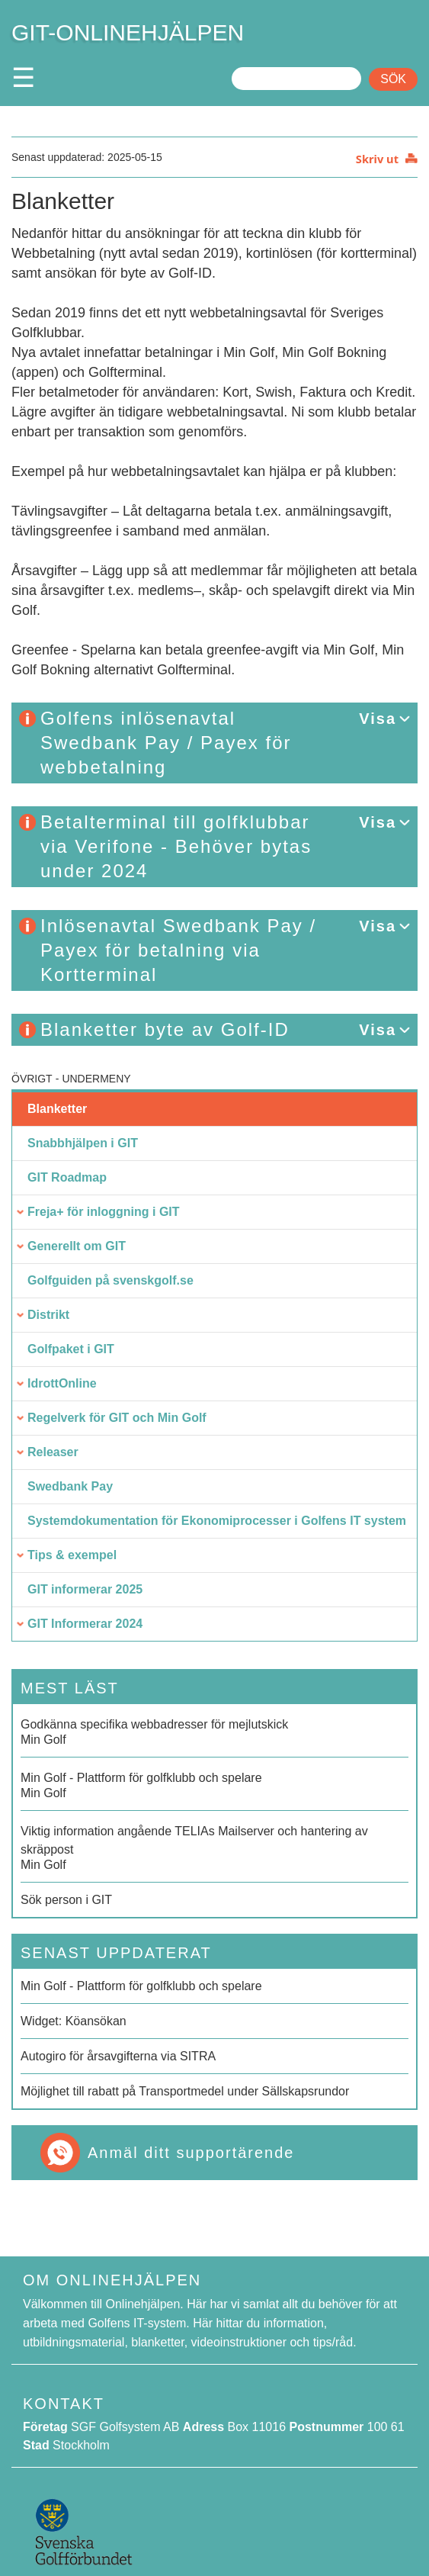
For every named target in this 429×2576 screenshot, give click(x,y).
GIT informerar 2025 (84, 1589)
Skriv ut (377, 158)
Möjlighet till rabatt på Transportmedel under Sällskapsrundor (185, 2091)
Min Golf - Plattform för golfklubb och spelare (141, 1985)
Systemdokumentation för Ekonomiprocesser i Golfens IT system (216, 1520)
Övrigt (32, 1079)
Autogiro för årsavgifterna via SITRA (118, 2056)
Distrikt (48, 1314)
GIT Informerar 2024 (84, 1623)
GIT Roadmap (67, 1177)
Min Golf (214, 1731)
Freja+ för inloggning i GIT (103, 1211)
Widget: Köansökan (73, 2021)
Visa (377, 718)
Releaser (52, 1452)
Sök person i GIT (66, 1899)
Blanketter (57, 1108)
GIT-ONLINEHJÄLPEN (127, 32)
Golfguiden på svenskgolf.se (110, 1280)
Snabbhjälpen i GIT (82, 1143)
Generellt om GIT (76, 1246)
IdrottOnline (62, 1383)
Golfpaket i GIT (70, 1349)
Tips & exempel (72, 1554)
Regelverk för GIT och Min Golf (116, 1417)
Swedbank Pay (70, 1486)
